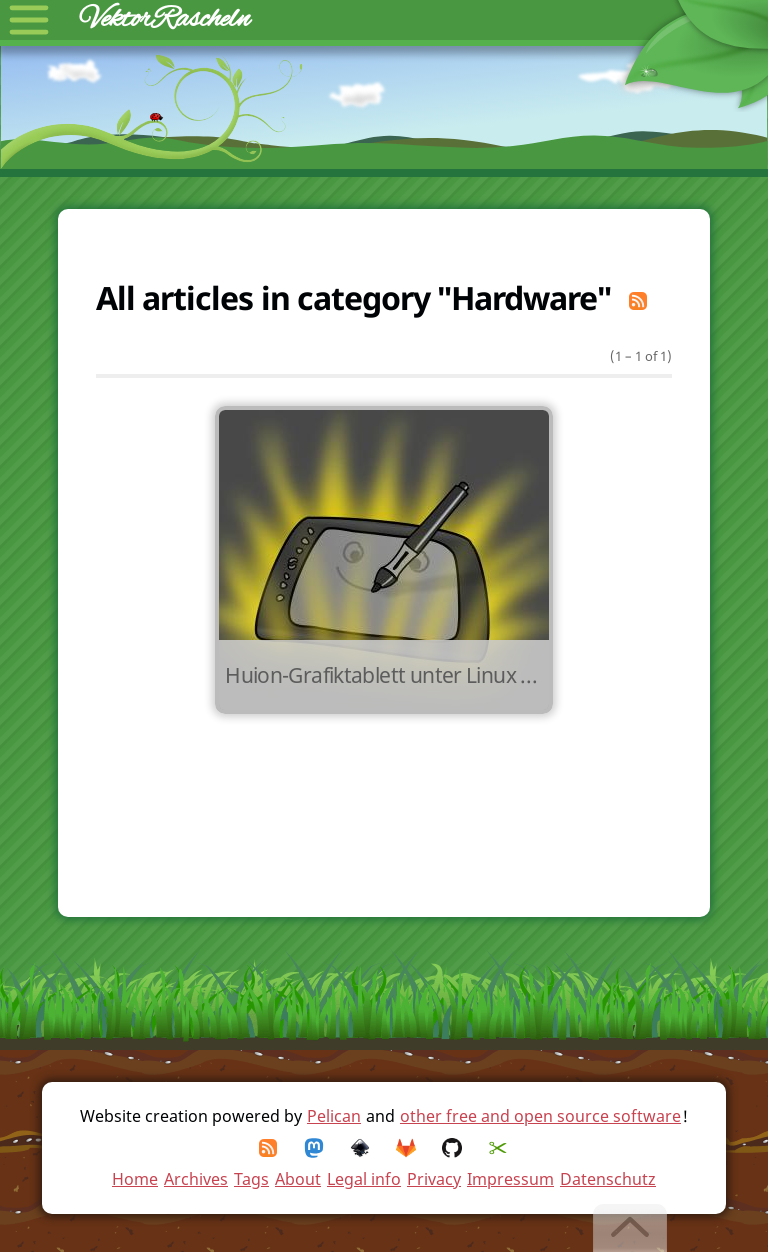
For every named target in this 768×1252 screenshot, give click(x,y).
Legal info (364, 1179)
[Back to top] (631, 1228)
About (298, 1179)
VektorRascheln (165, 19)
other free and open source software (540, 1116)
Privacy (434, 1179)
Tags (251, 1179)
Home (135, 1179)
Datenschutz (608, 1179)
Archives (196, 1179)
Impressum (510, 1179)
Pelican (334, 1116)
